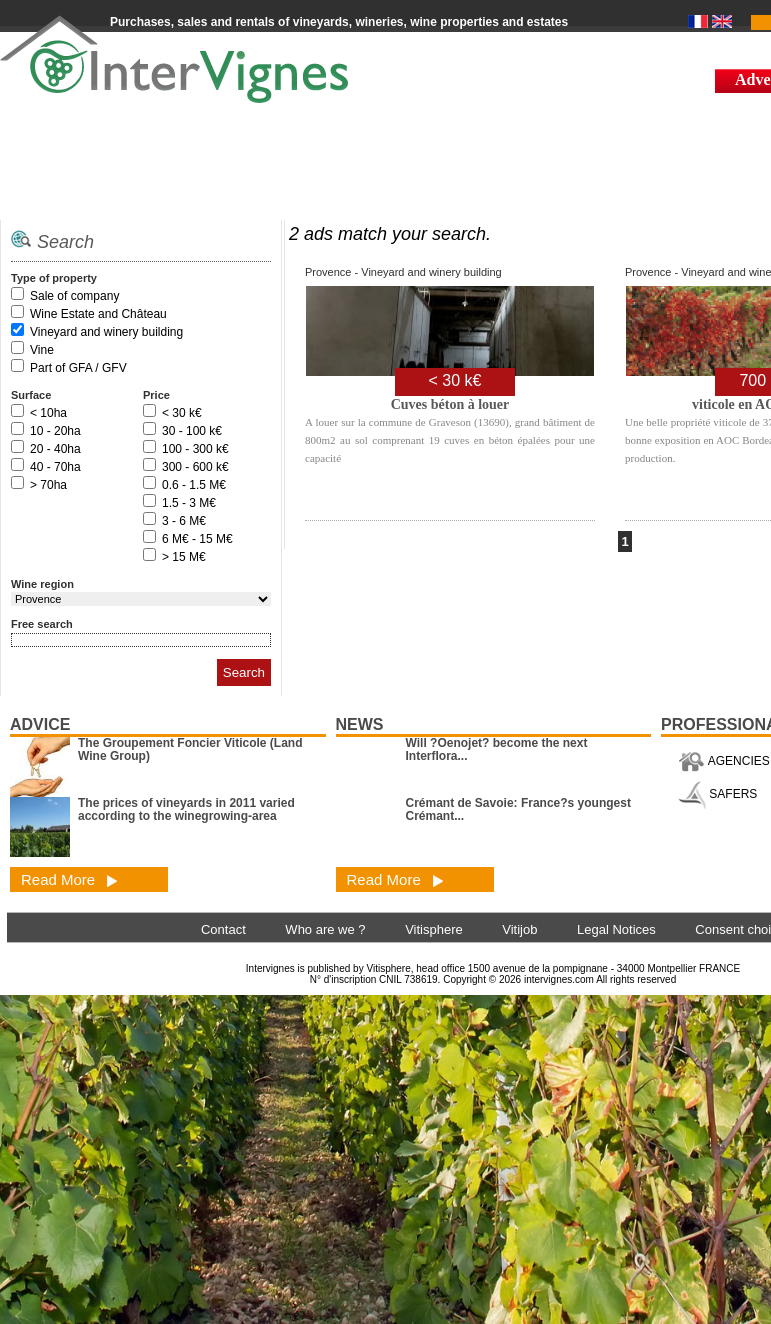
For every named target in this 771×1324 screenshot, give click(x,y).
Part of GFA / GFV (78, 368)
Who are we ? (325, 929)
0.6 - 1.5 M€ (194, 485)
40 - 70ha (55, 467)
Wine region (42, 584)
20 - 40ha (55, 449)
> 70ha (48, 485)
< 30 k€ (182, 413)
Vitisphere (434, 929)
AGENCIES (724, 761)
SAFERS (717, 794)
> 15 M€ (184, 557)
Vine (42, 350)
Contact (223, 929)
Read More (69, 879)
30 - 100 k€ (192, 431)
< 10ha (48, 413)
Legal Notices (616, 929)
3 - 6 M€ (184, 521)
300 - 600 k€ (195, 467)
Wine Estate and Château (98, 314)
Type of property (54, 278)
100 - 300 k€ (195, 449)
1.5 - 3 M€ (189, 503)
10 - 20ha (55, 431)
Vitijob (519, 929)
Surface (31, 395)
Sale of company (74, 296)
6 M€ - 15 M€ (197, 539)
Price (156, 395)
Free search (42, 624)
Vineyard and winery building (106, 332)
